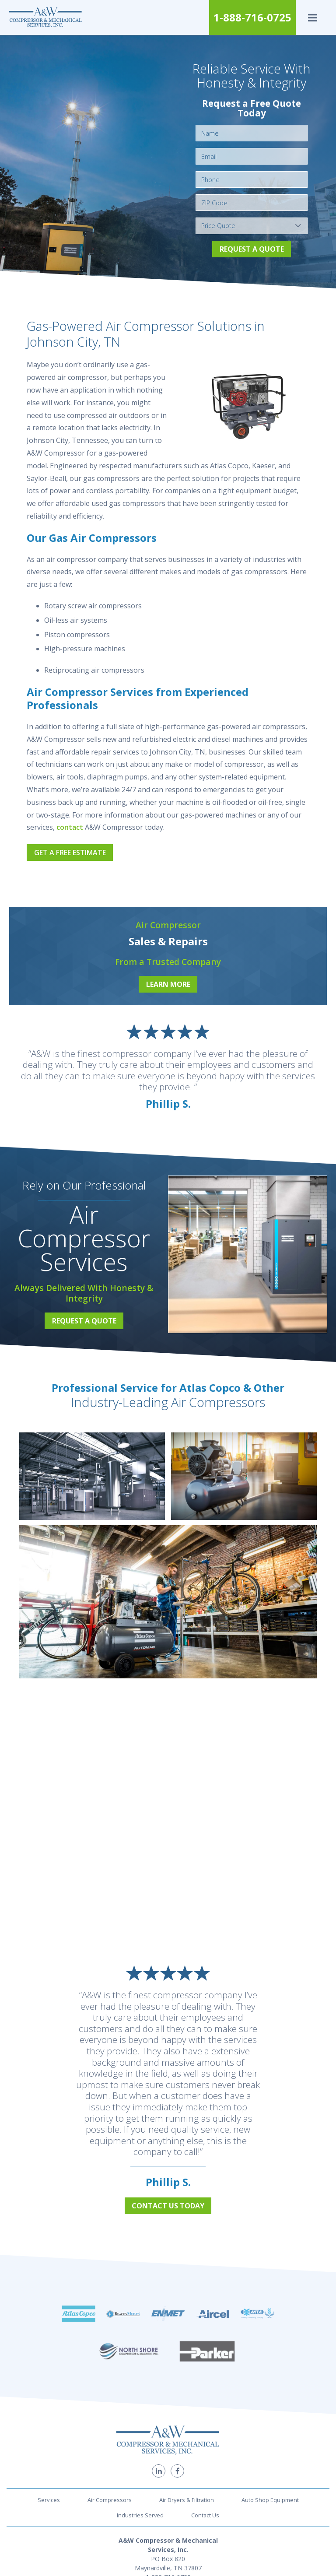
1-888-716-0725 (252, 17)
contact (69, 827)
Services (49, 2460)
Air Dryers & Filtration (186, 2460)
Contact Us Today (168, 2206)
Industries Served (140, 2475)
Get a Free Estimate (70, 852)
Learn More (168, 984)
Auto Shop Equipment (270, 2460)
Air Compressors (110, 2460)
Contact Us (205, 2475)
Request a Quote (252, 249)
